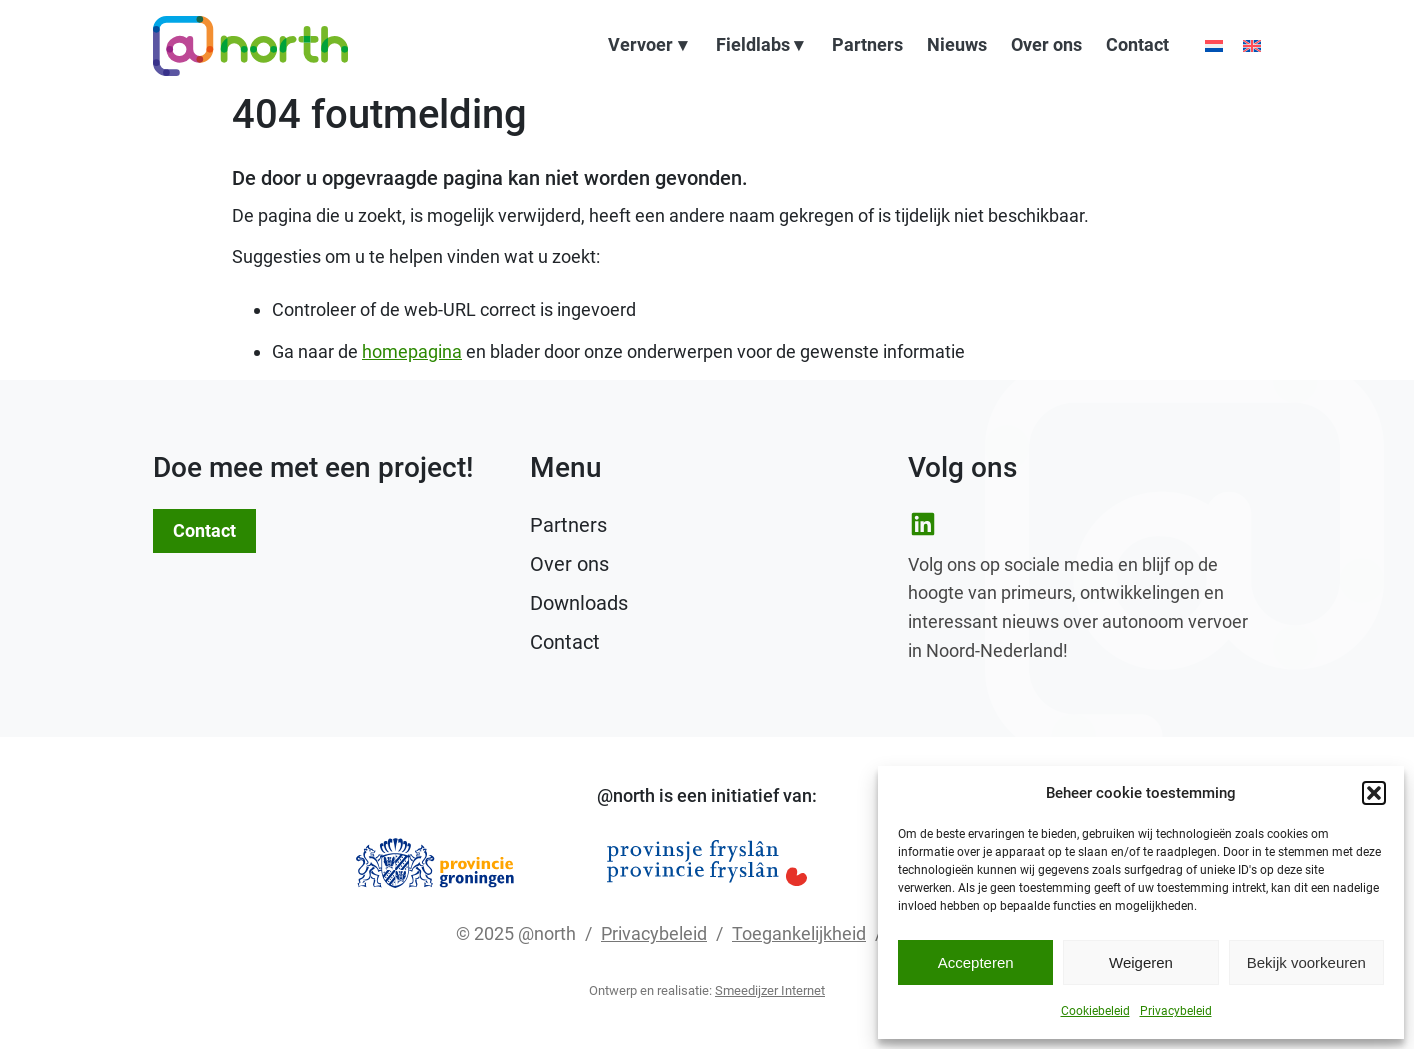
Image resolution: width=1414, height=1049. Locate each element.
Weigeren (1141, 962)
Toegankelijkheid (799, 933)
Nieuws (957, 46)
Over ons (1046, 46)
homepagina (412, 351)
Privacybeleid (1176, 1011)
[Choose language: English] (1252, 46)
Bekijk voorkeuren (1306, 962)
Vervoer (640, 46)
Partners (867, 46)
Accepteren (976, 962)
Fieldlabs (753, 46)
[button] (1374, 793)
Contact (1137, 46)
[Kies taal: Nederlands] (1214, 46)
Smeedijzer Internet (770, 990)
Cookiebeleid (1095, 1011)
